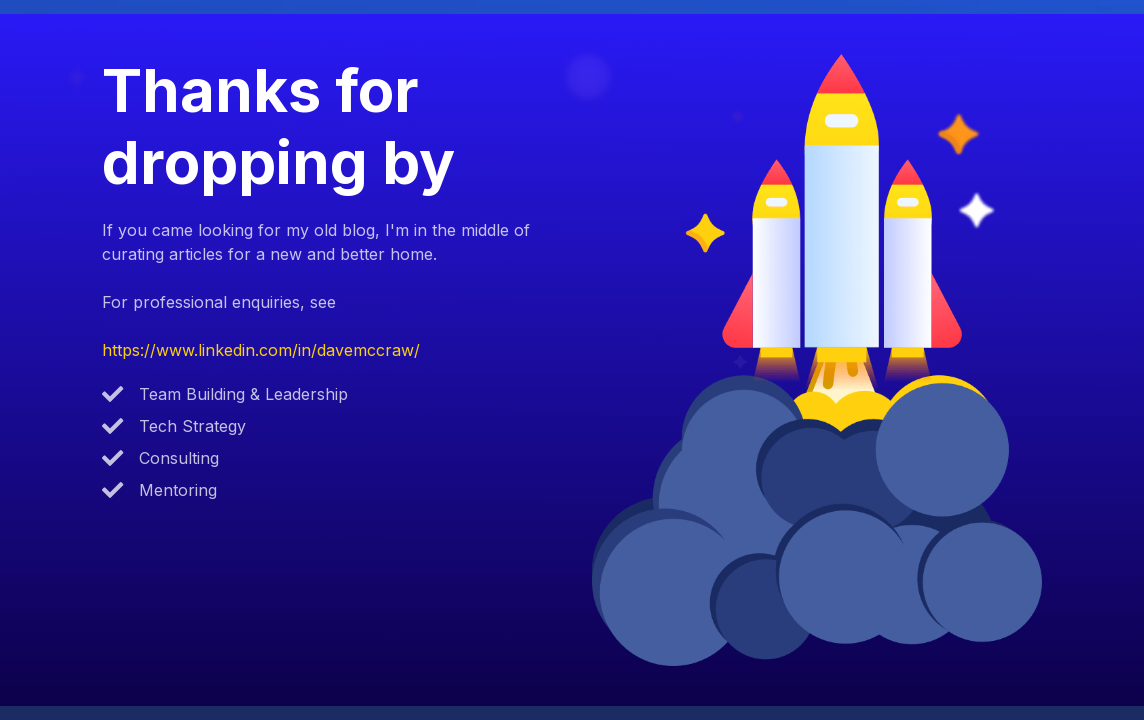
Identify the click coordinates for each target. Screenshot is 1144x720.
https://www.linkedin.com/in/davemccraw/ (261, 350)
